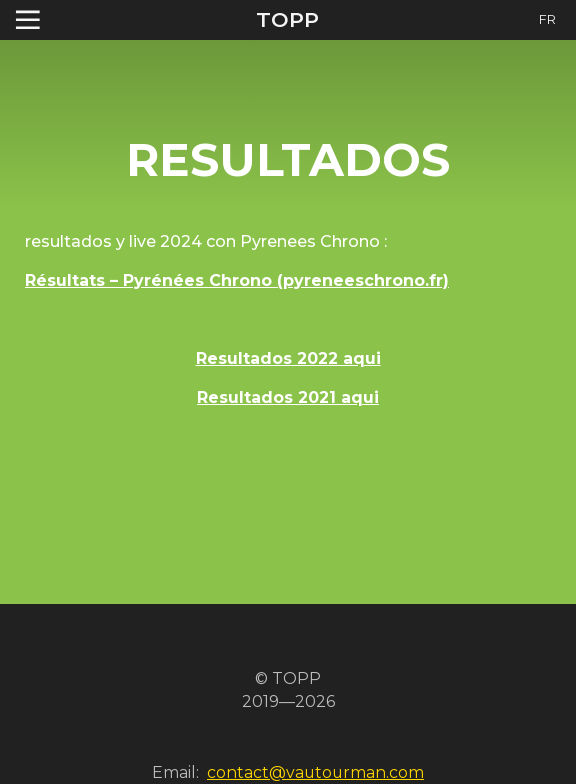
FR (547, 19)
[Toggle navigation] (28, 20)
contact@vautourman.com (315, 772)
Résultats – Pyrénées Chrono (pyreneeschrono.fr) (237, 280)
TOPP (287, 19)
